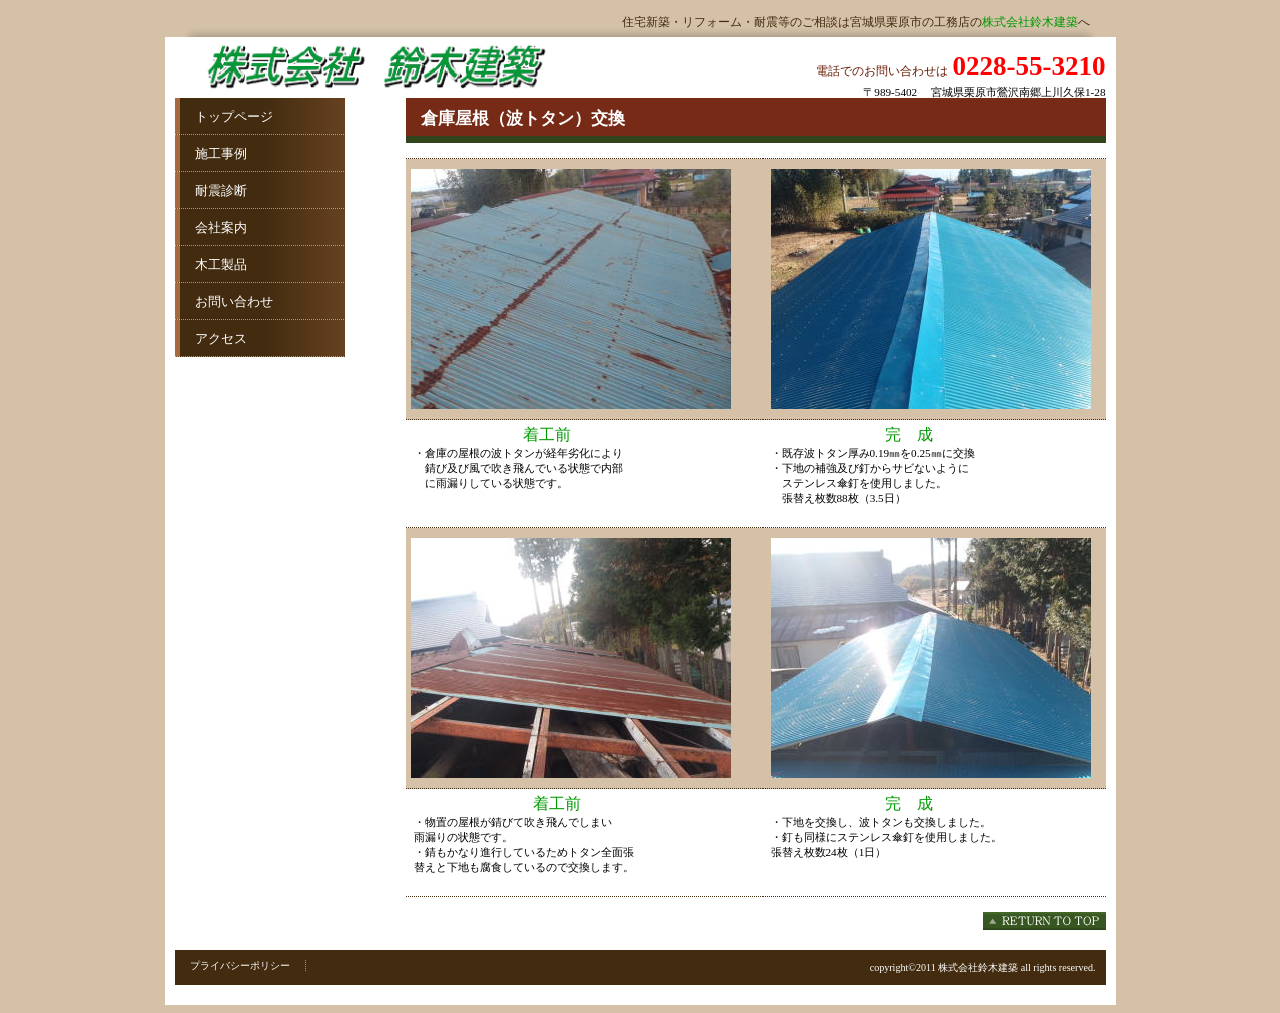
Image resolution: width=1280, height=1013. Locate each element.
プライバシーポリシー (240, 965)
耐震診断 (211, 190)
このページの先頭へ (1044, 921)
